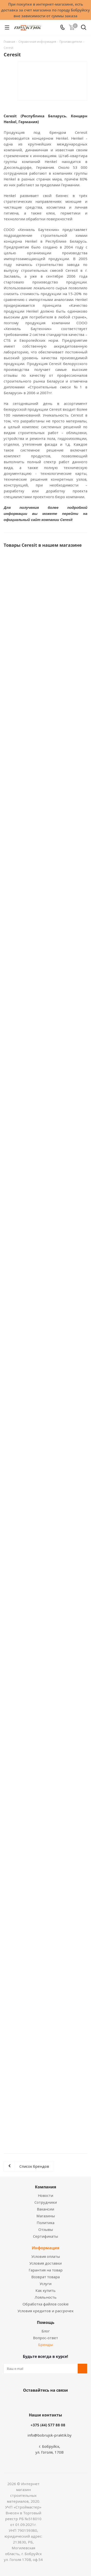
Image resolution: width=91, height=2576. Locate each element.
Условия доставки (45, 2263)
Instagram (50, 2401)
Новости (45, 2195)
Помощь (45, 2322)
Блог (45, 2331)
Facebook (38, 2401)
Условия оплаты (45, 2256)
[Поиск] (83, 28)
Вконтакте (26, 2401)
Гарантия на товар (46, 2270)
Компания (45, 2187)
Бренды (45, 2344)
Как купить (45, 2290)
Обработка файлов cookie (46, 2304)
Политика (45, 2222)
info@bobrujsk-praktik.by (49, 2435)
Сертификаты (45, 2236)
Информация (45, 2248)
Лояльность (46, 2297)
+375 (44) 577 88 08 (48, 2424)
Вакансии (45, 2209)
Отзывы (45, 2229)
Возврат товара (45, 2276)
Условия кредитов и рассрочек (45, 2310)
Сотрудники (45, 2202)
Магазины (45, 2215)
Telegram (62, 2401)
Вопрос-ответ (45, 2337)
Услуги (45, 2283)
